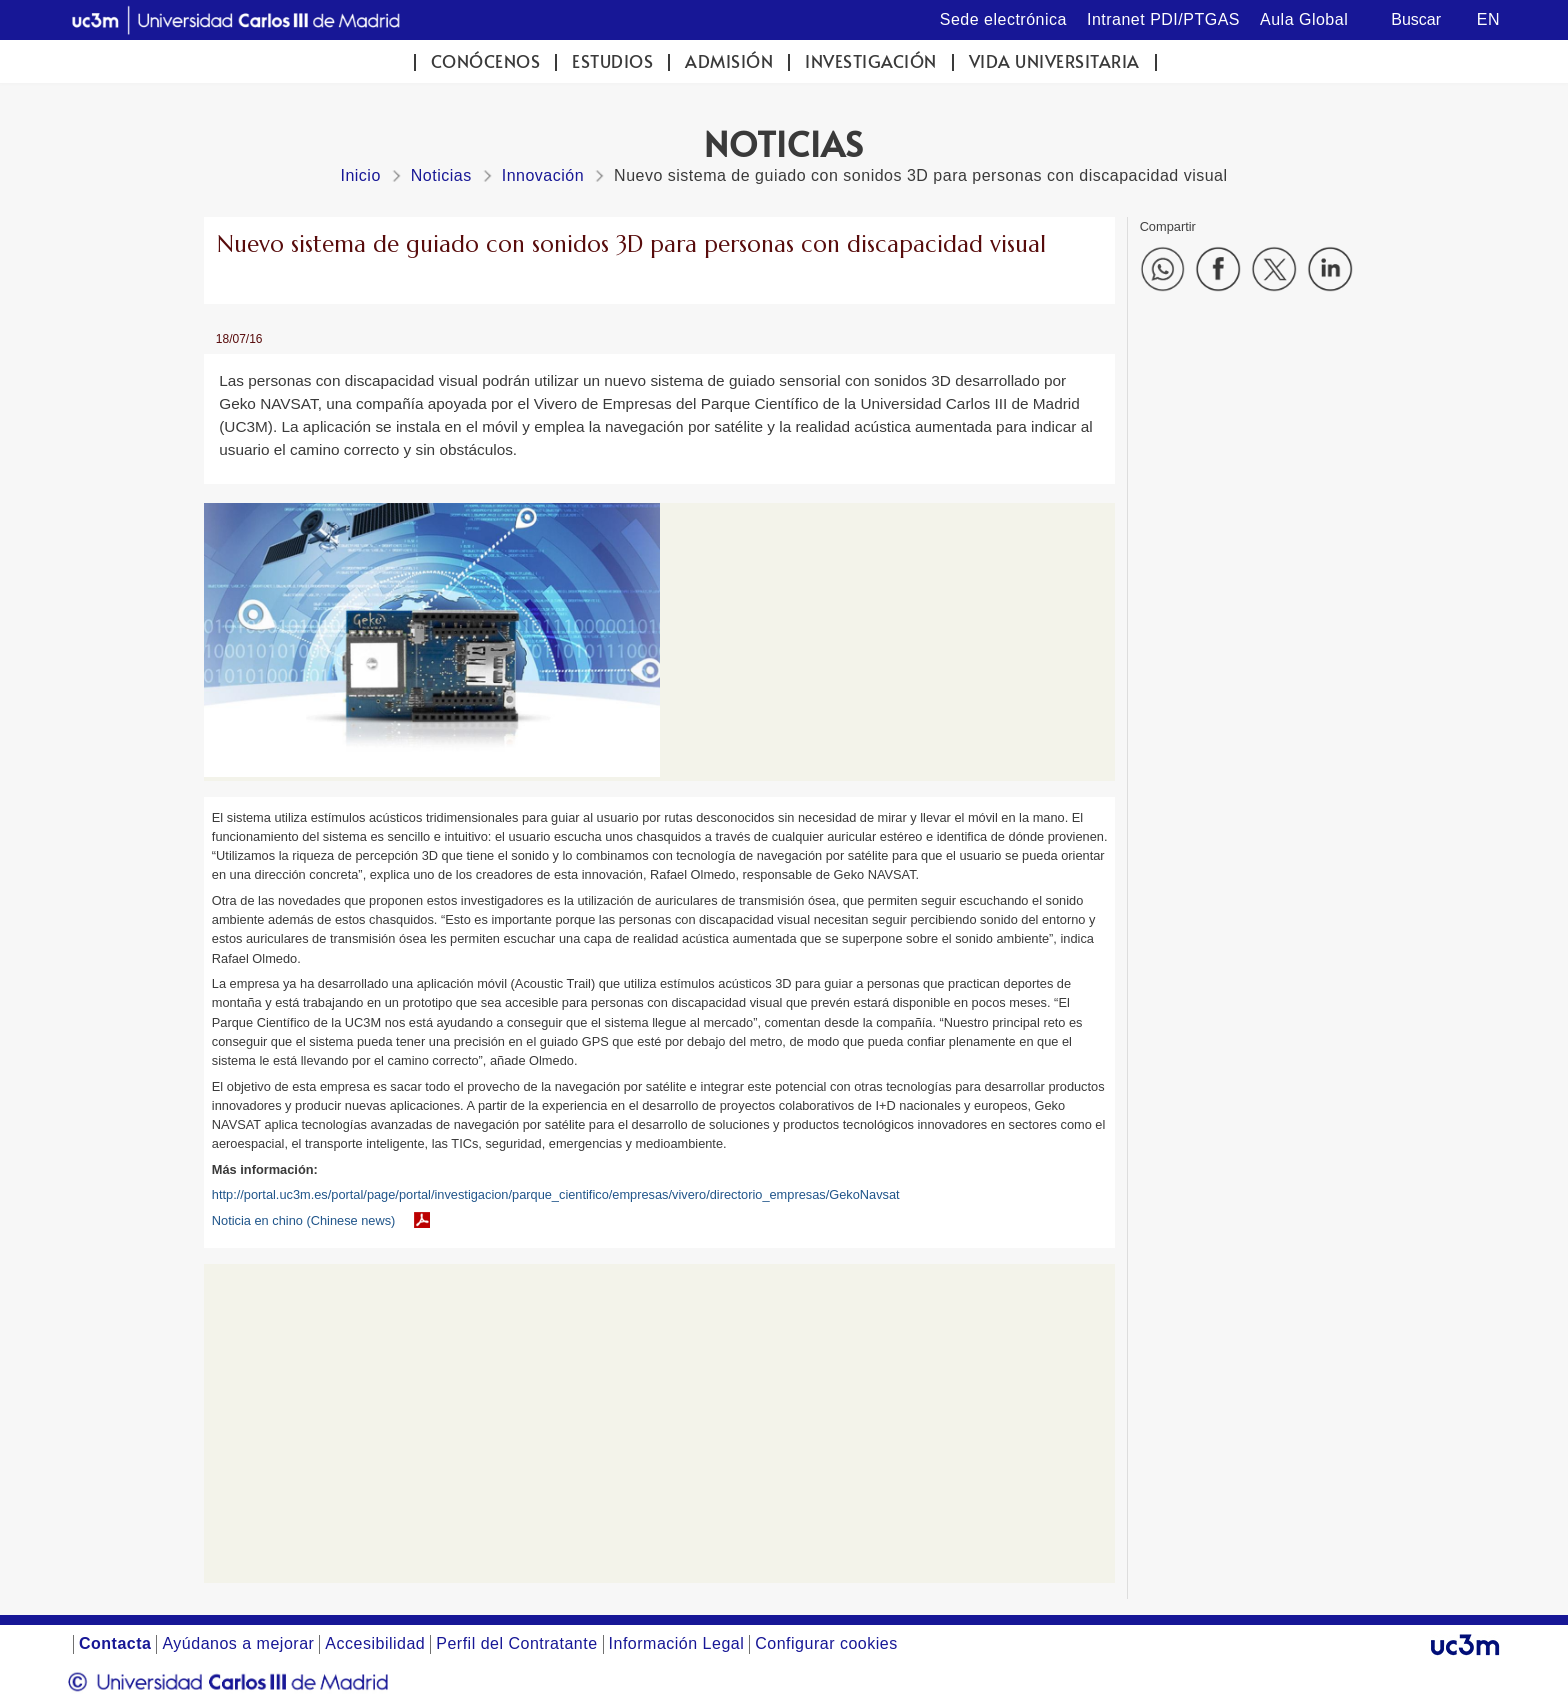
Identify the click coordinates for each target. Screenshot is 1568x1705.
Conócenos (486, 61)
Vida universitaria (1054, 61)
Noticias (441, 175)
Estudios (612, 61)
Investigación (871, 61)
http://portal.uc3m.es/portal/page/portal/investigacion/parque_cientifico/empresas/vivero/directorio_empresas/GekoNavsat (556, 1194)
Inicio (360, 175)
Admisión (729, 61)
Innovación (543, 175)
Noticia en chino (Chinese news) (304, 1220)
